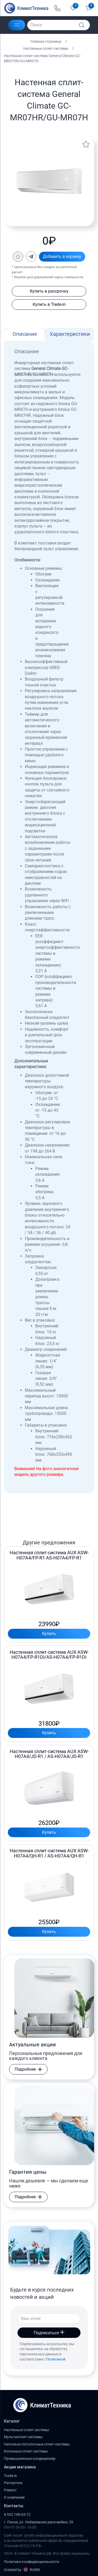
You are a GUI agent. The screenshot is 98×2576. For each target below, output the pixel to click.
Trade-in (10, 2476)
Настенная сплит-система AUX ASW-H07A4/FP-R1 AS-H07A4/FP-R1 (49, 1555)
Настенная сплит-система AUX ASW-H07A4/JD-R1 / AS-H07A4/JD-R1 (49, 1754)
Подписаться (49, 2332)
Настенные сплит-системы (45, 48)
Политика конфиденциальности (31, 2562)
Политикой (55, 2359)
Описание (25, 334)
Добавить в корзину (62, 256)
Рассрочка (13, 2483)
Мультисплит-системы (23, 2437)
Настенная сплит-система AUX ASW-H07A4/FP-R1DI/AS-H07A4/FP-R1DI (49, 1655)
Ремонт (10, 2490)
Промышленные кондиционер (29, 2458)
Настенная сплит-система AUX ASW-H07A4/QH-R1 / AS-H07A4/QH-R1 (49, 1853)
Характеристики (70, 334)
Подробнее (28, 2069)
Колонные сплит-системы (26, 2451)
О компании (14, 2497)
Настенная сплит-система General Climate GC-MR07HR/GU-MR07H (42, 58)
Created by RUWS (22, 2569)
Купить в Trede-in (49, 304)
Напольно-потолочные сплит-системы (37, 2444)
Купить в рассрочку (49, 291)
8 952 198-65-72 (17, 2514)
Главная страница (45, 41)
